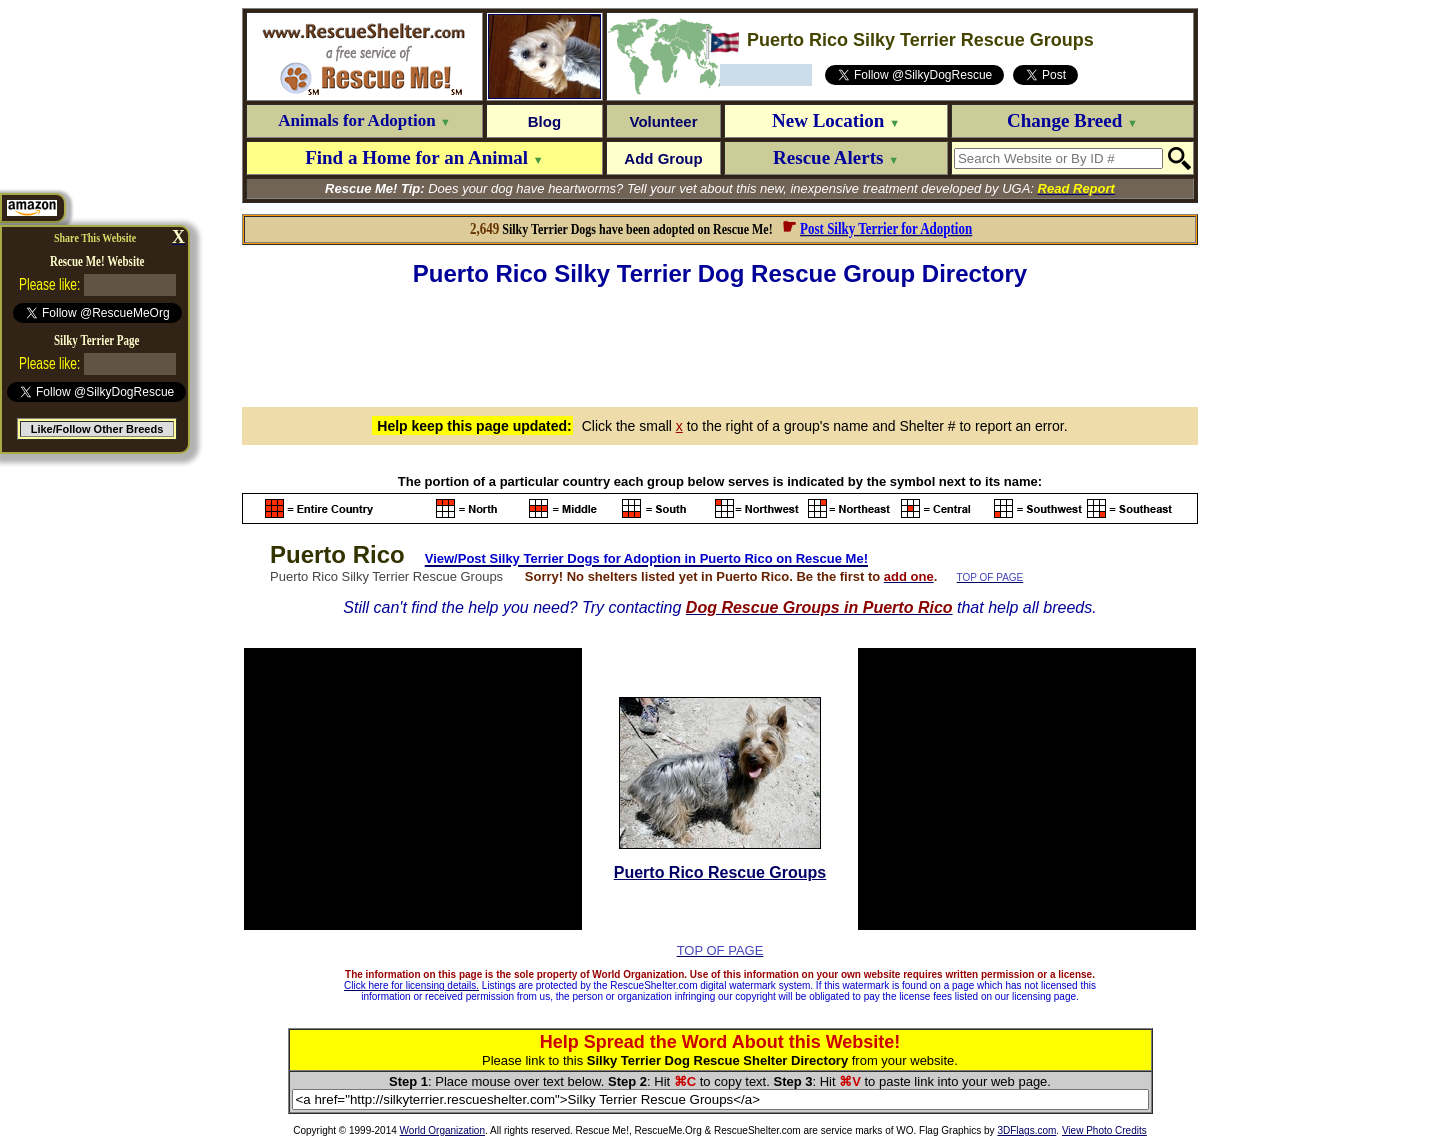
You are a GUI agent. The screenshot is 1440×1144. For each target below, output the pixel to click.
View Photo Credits (1104, 1130)
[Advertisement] (720, 344)
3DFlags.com (1026, 1130)
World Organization (442, 1130)
